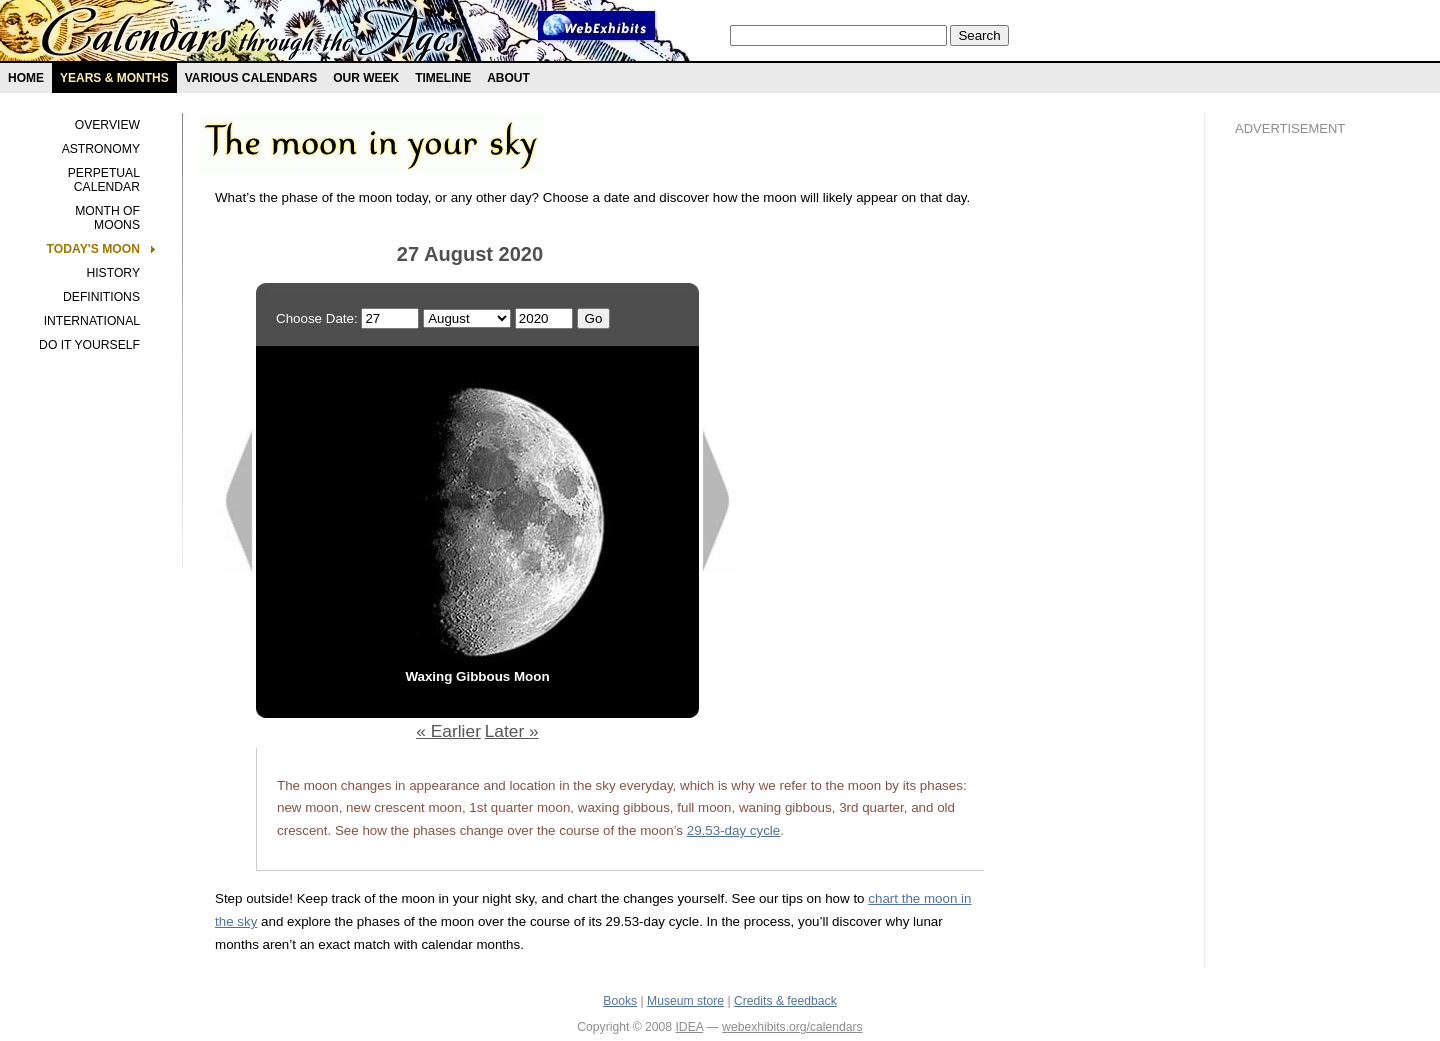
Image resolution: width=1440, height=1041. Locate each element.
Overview (107, 125)
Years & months (114, 78)
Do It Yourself (89, 345)
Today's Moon (93, 249)
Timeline (443, 78)
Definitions (101, 297)
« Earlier (448, 731)
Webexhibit (597, 25)
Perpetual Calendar (104, 180)
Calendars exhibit (252, 35)
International (92, 321)
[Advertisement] (1315, 491)
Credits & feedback (785, 1001)
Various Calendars (251, 78)
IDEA (689, 1027)
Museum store (685, 1001)
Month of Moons (107, 218)
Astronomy (101, 149)
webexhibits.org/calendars (792, 1027)
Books (620, 1001)
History (113, 273)
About (508, 78)
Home (26, 78)
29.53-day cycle (734, 830)
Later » (512, 731)
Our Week (366, 78)
